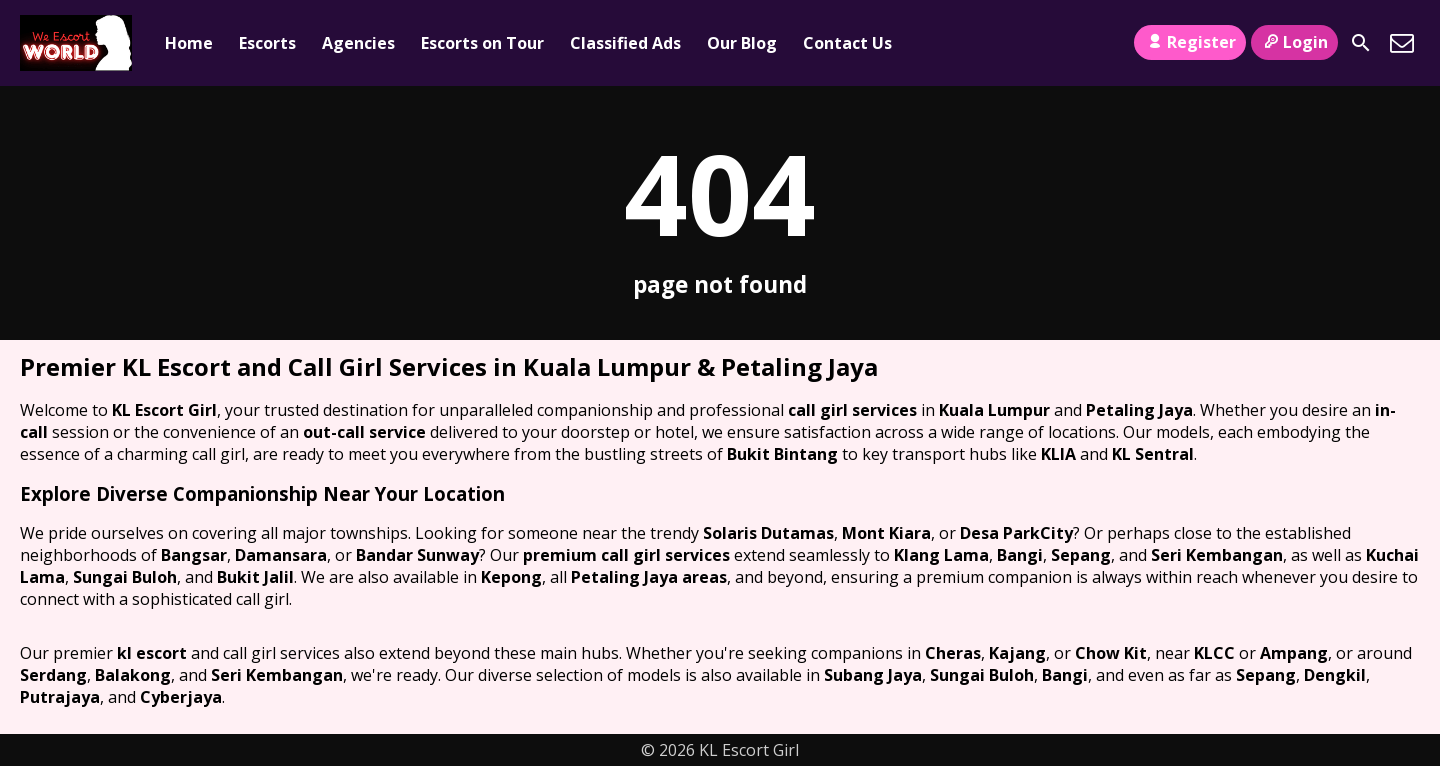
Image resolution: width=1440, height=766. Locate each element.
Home (189, 43)
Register (1189, 42)
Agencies (358, 43)
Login (1294, 42)
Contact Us (847, 43)
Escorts (267, 43)
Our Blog (742, 43)
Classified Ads (625, 43)
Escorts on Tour (482, 43)
